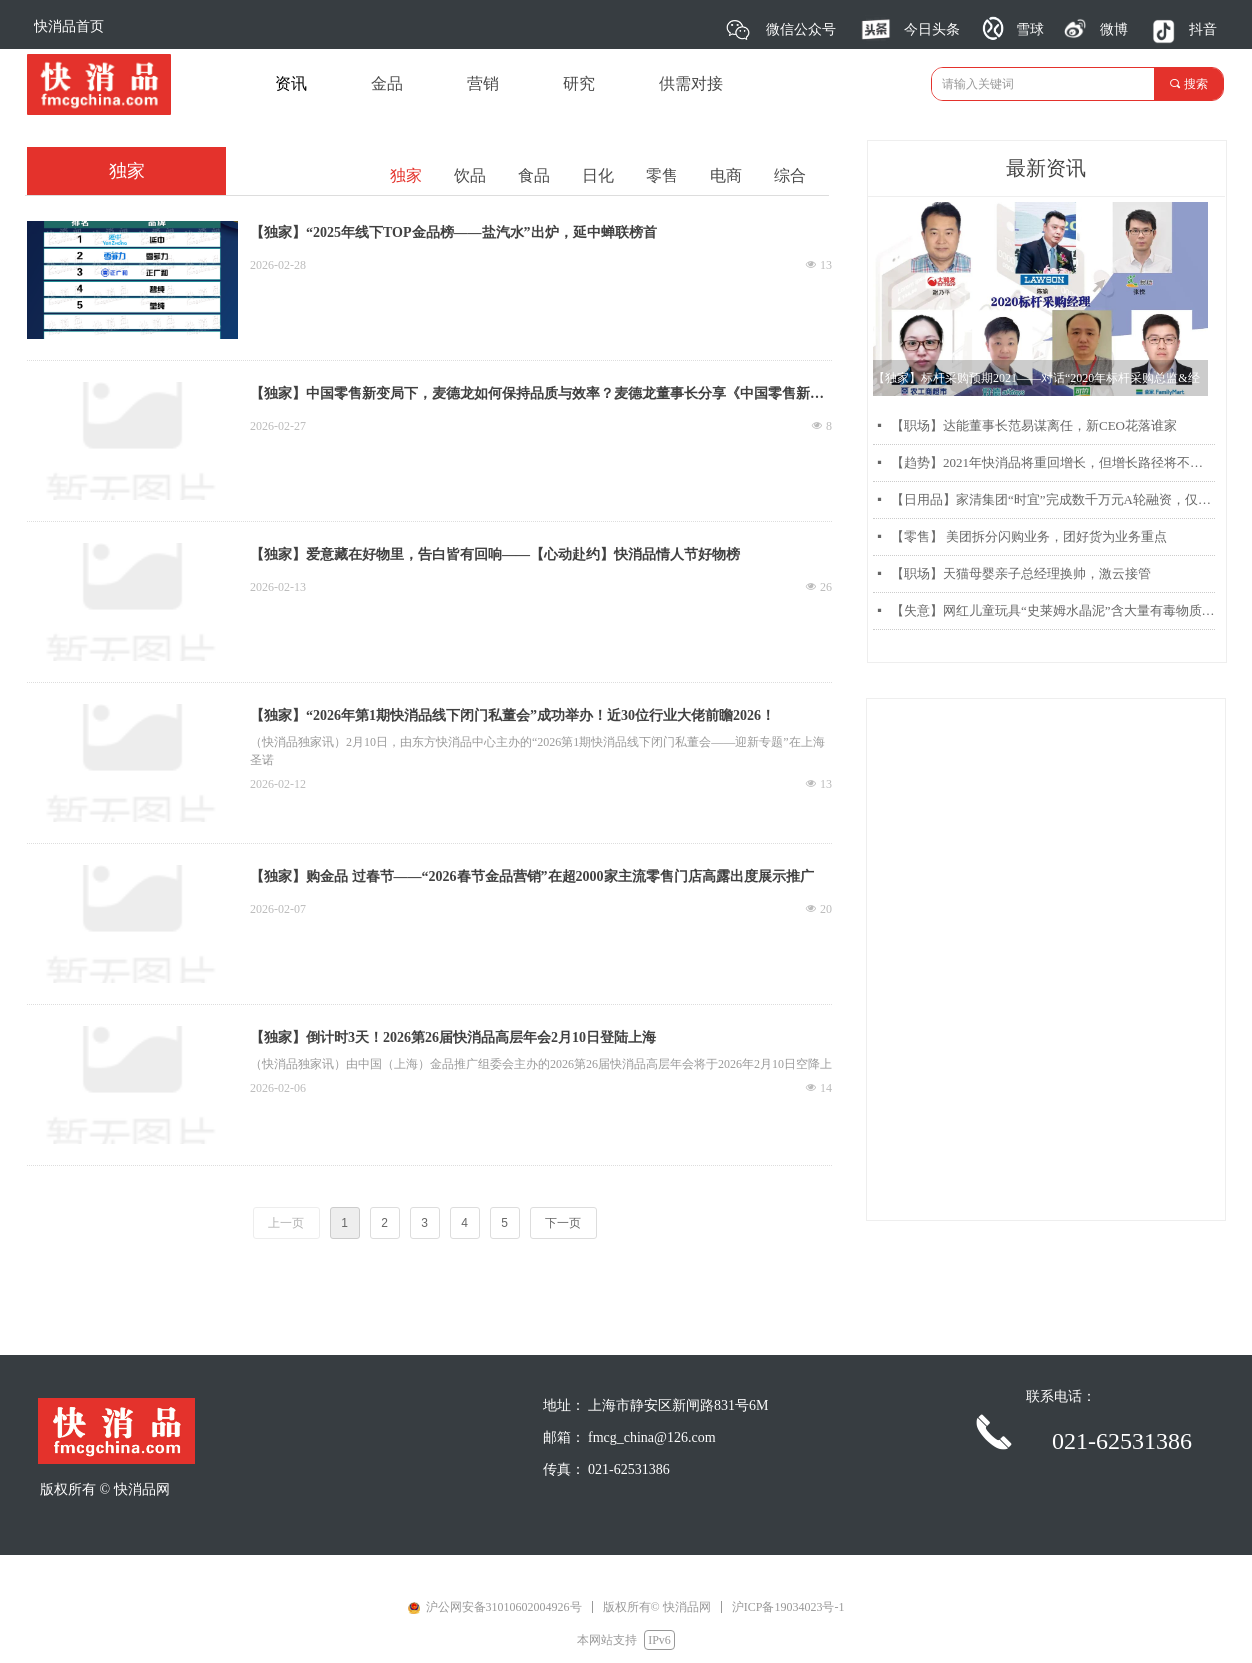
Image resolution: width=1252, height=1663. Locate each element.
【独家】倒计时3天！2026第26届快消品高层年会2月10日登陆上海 (453, 1037)
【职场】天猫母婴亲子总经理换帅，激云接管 (1021, 573)
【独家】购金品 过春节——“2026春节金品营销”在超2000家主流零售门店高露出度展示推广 (532, 876)
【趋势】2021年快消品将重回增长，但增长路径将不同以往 (1053, 462)
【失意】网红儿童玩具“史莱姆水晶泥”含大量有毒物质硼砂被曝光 (1053, 610)
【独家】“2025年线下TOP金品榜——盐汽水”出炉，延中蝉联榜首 (453, 232)
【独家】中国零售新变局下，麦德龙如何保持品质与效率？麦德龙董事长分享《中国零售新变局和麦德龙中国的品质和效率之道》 (537, 396)
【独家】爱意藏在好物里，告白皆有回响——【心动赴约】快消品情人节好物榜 (495, 554)
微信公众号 (801, 29)
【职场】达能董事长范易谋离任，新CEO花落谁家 (1034, 425)
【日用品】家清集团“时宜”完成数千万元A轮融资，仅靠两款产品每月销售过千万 (1053, 499)
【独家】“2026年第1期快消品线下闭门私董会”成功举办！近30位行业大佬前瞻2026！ (512, 715)
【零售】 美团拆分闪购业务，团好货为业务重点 (1029, 536)
